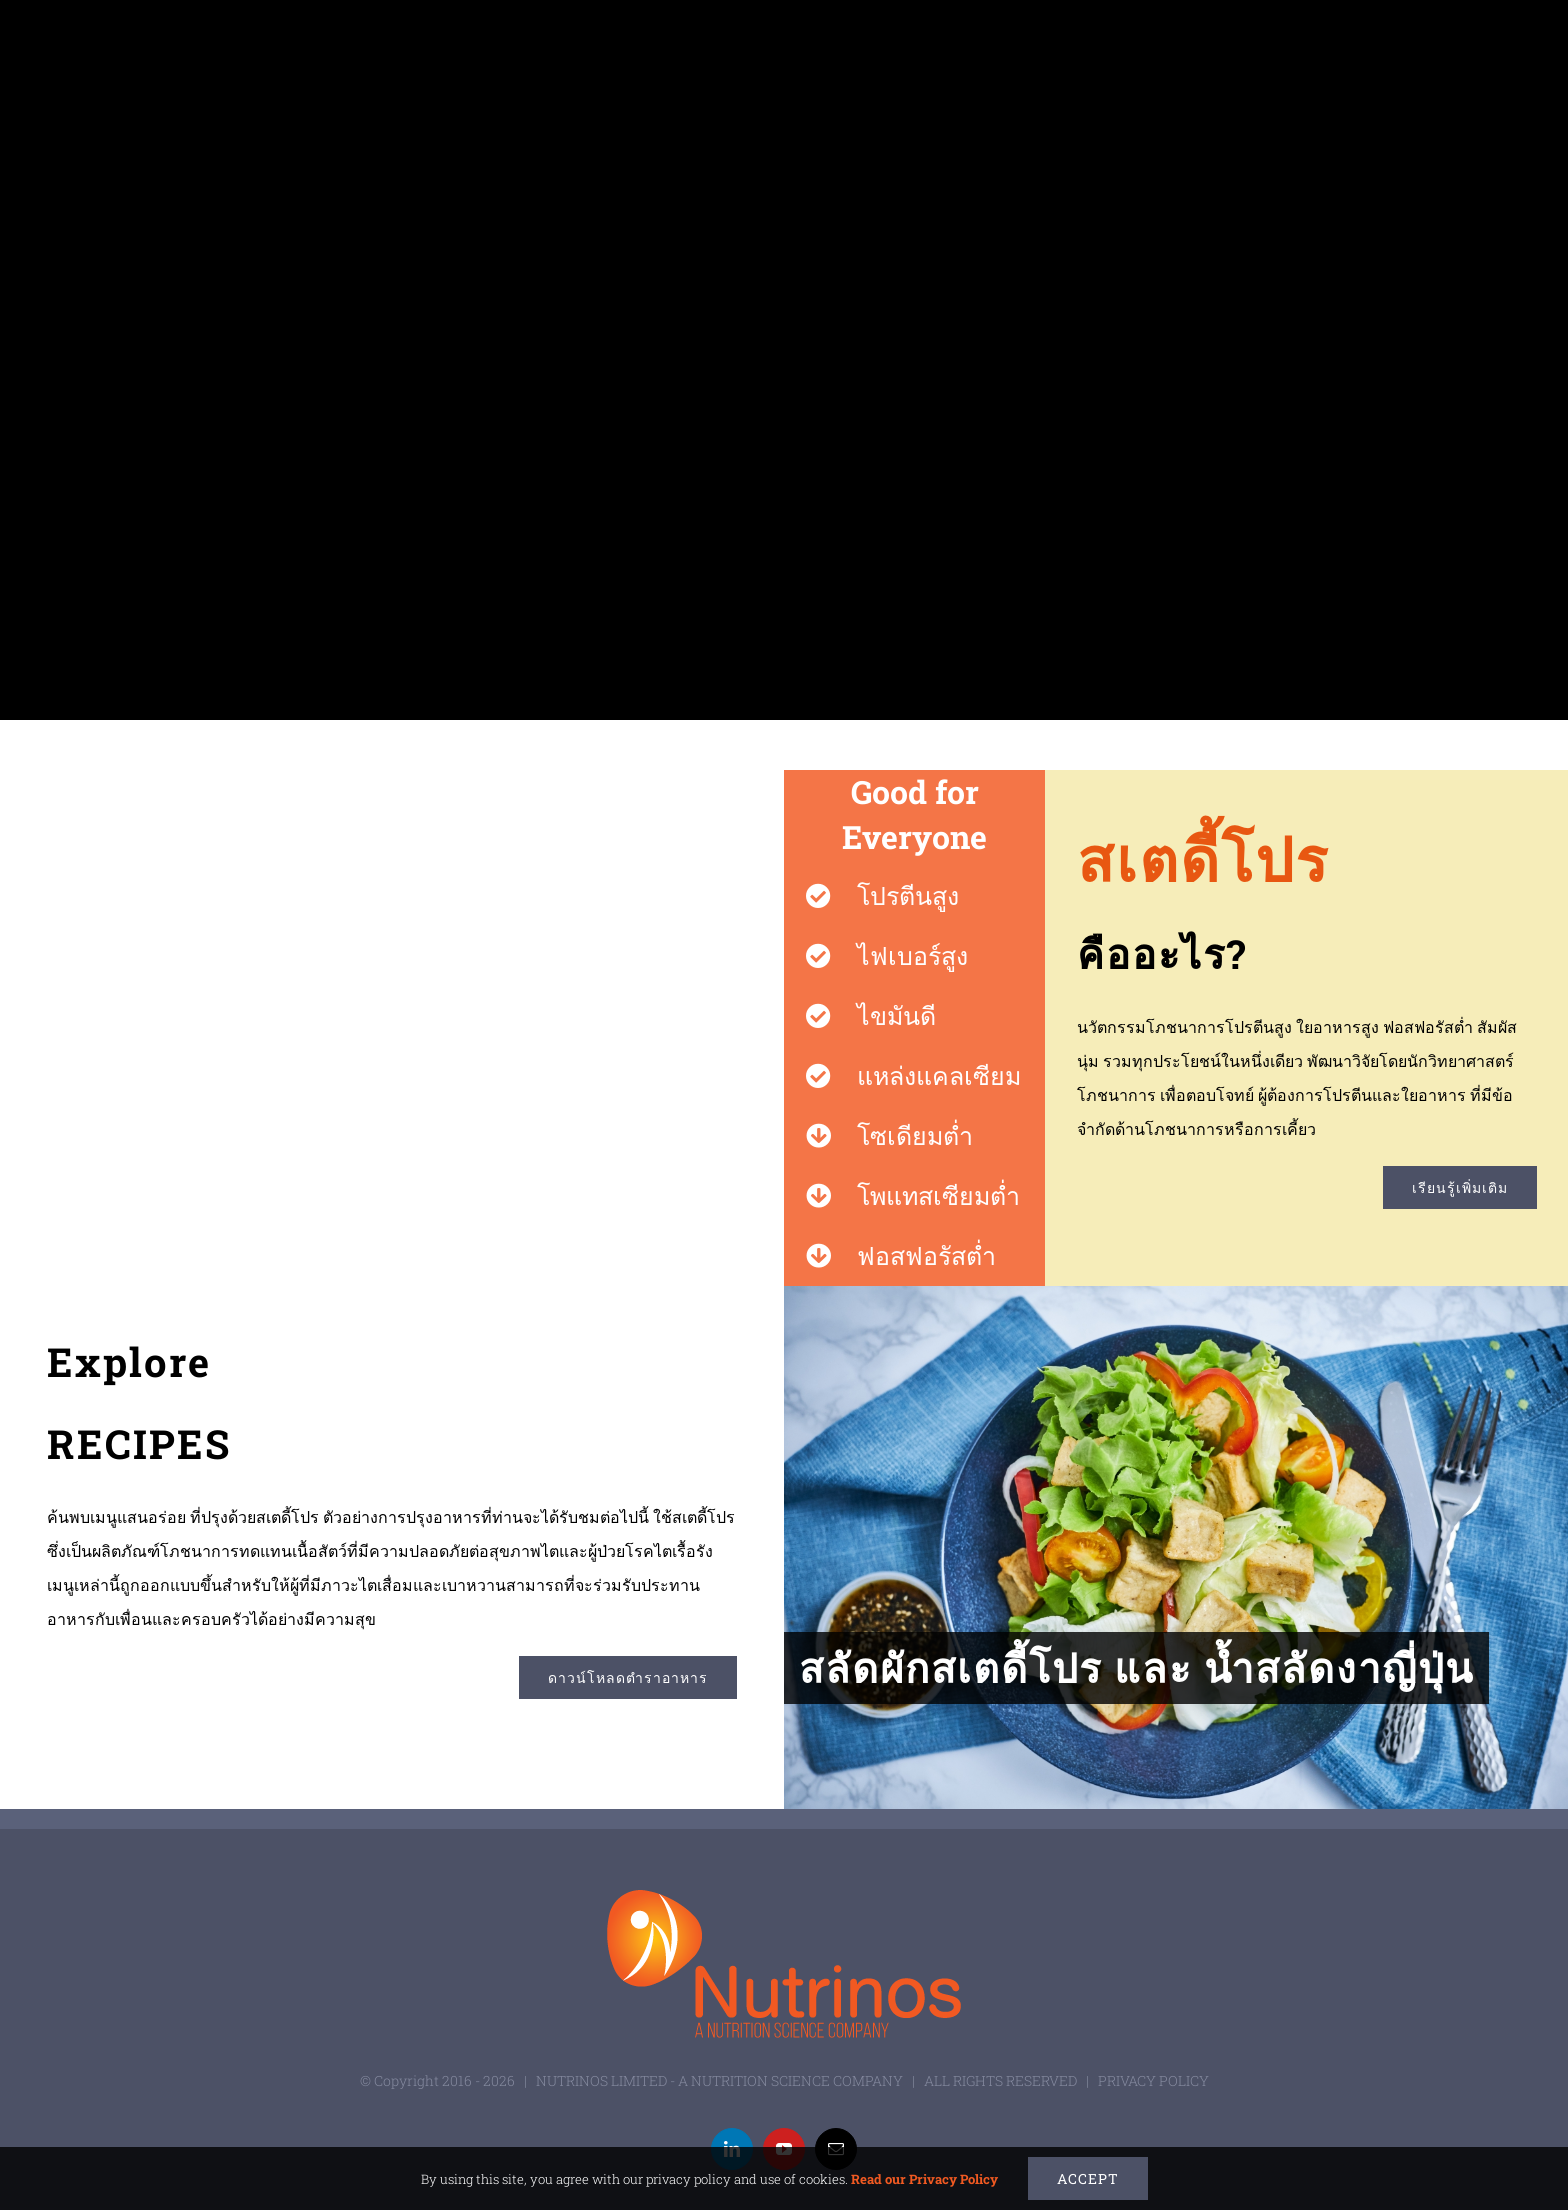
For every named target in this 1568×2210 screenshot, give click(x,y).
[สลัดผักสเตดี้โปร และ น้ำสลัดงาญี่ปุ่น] (1176, 1547)
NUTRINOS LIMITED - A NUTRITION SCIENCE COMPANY (719, 2080)
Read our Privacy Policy (924, 2179)
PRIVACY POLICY (1153, 2080)
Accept (1088, 2178)
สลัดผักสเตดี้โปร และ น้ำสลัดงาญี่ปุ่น (1136, 1667)
